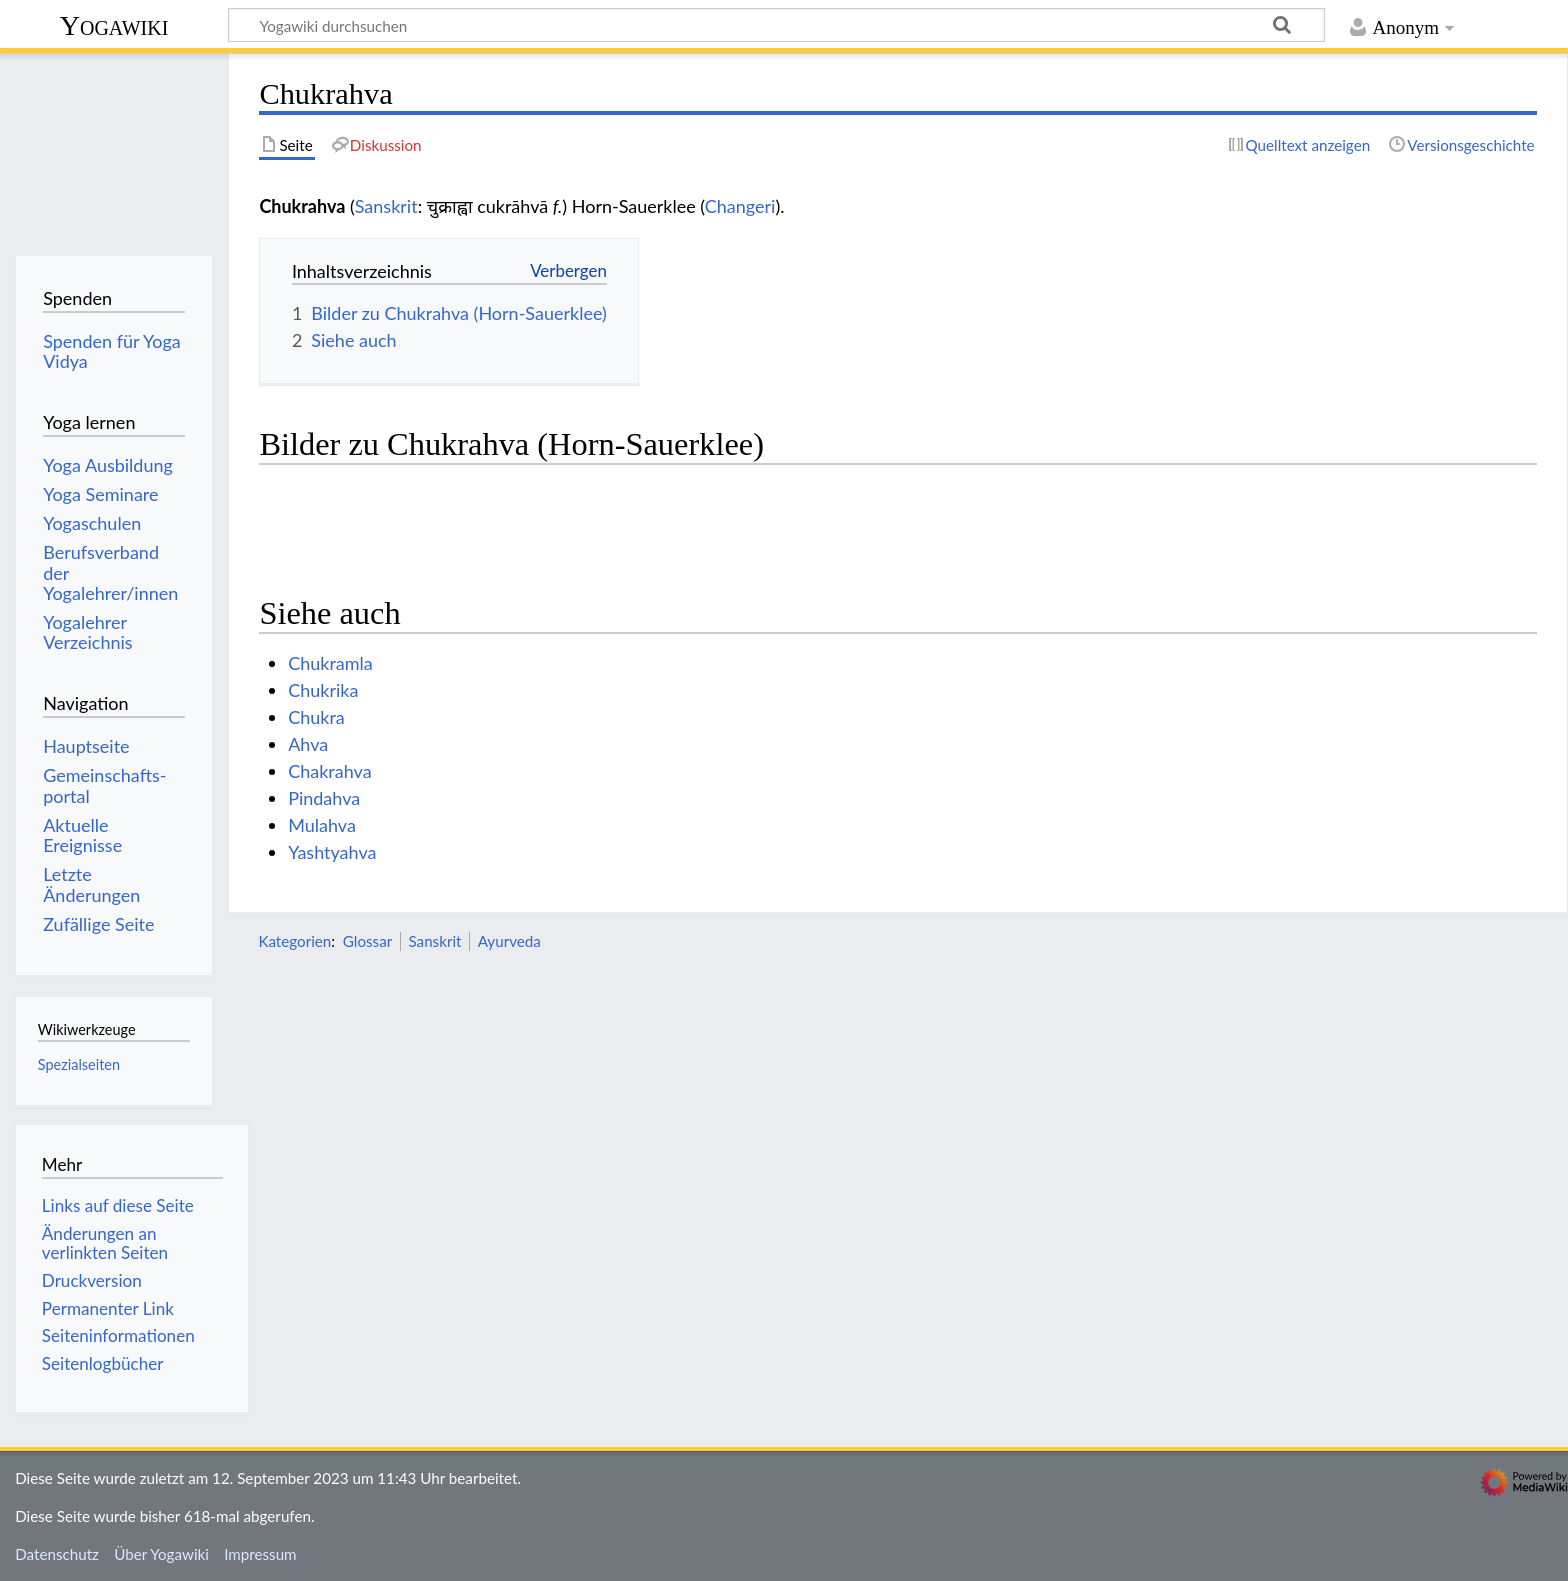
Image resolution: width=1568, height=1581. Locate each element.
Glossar (367, 941)
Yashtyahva (332, 852)
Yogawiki (114, 25)
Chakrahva (329, 771)
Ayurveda (509, 941)
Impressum (260, 1554)
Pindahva (324, 798)
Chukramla (330, 663)
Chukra (316, 717)
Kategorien (294, 941)
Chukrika (323, 690)
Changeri (740, 206)
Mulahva (322, 825)
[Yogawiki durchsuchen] (776, 25)
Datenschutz (57, 1554)
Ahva (308, 744)
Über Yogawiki (161, 1554)
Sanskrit (386, 206)
